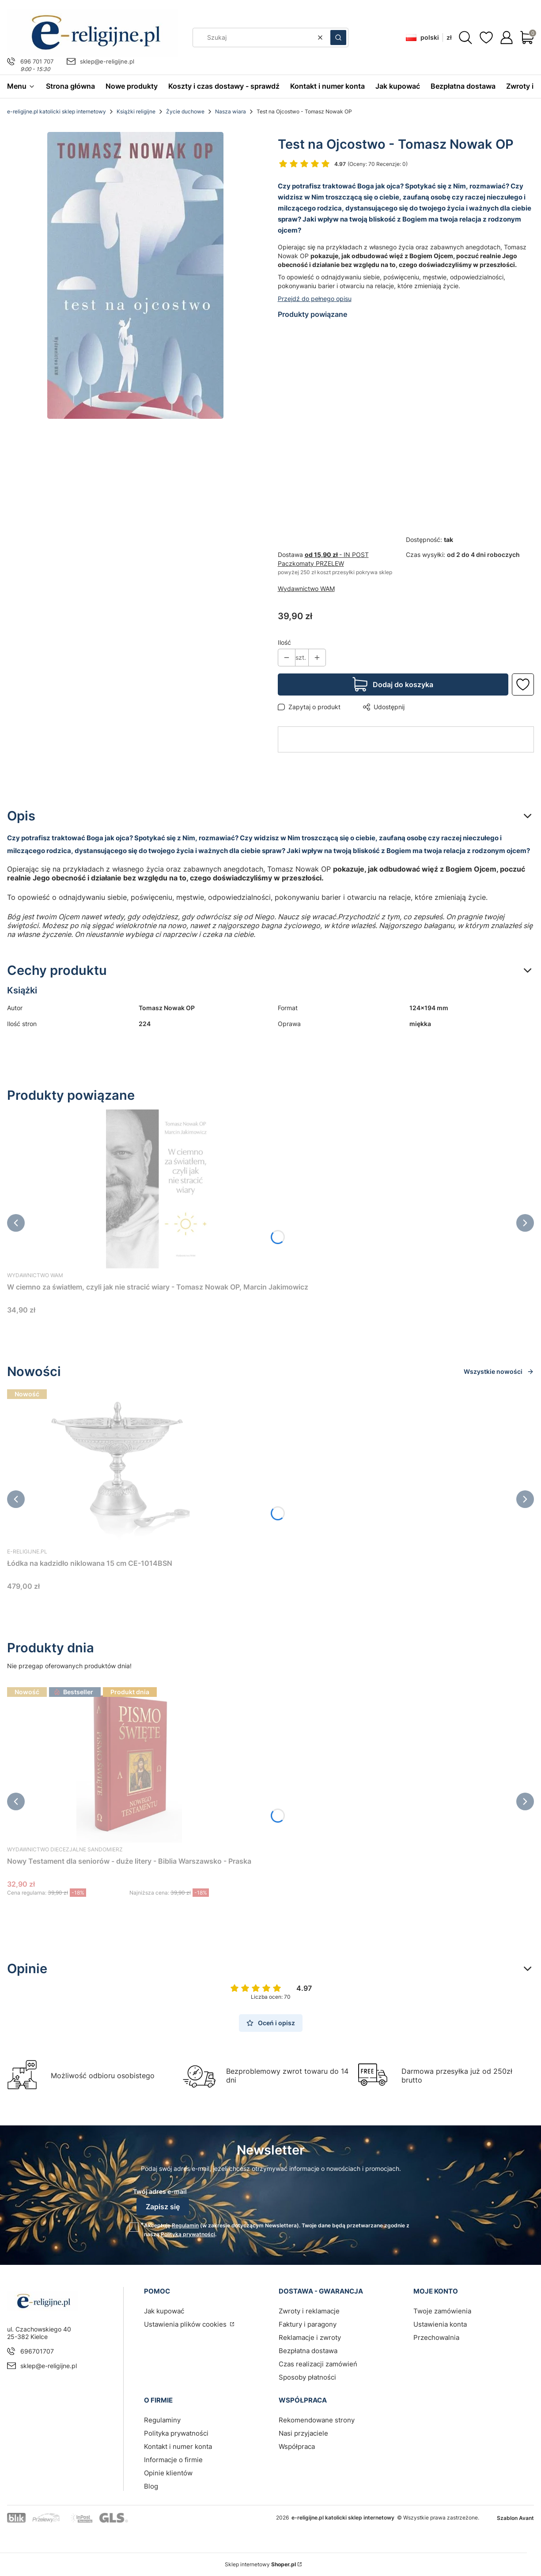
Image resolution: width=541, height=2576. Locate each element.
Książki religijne (136, 111)
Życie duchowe (185, 111)
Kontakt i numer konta (178, 2446)
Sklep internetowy (260, 2564)
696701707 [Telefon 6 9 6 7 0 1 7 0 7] (37, 2351)
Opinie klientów (168, 2473)
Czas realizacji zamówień (318, 2364)
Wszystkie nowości (499, 1371)
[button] (338, 37)
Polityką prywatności (188, 2234)
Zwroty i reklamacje (309, 2311)
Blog (151, 2486)
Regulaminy (162, 2420)
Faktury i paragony (308, 2324)
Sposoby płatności (307, 2377)
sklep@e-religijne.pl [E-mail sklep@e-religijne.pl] (107, 61)
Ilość (284, 642)
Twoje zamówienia (442, 2311)
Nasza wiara (230, 111)
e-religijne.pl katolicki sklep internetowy (56, 111)
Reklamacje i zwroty (310, 2337)
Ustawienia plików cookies (186, 2324)
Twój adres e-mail (160, 2191)
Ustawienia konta (440, 2324)
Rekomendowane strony (317, 2420)
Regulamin (185, 2225)
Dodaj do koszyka (403, 684)
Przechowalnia (436, 2337)
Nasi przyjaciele (303, 2433)
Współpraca (297, 2446)
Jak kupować (164, 2311)
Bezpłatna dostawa (308, 2351)
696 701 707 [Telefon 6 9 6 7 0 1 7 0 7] (36, 61)
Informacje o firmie (173, 2460)
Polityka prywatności (176, 2433)
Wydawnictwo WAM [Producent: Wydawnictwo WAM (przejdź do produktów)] (306, 588)
